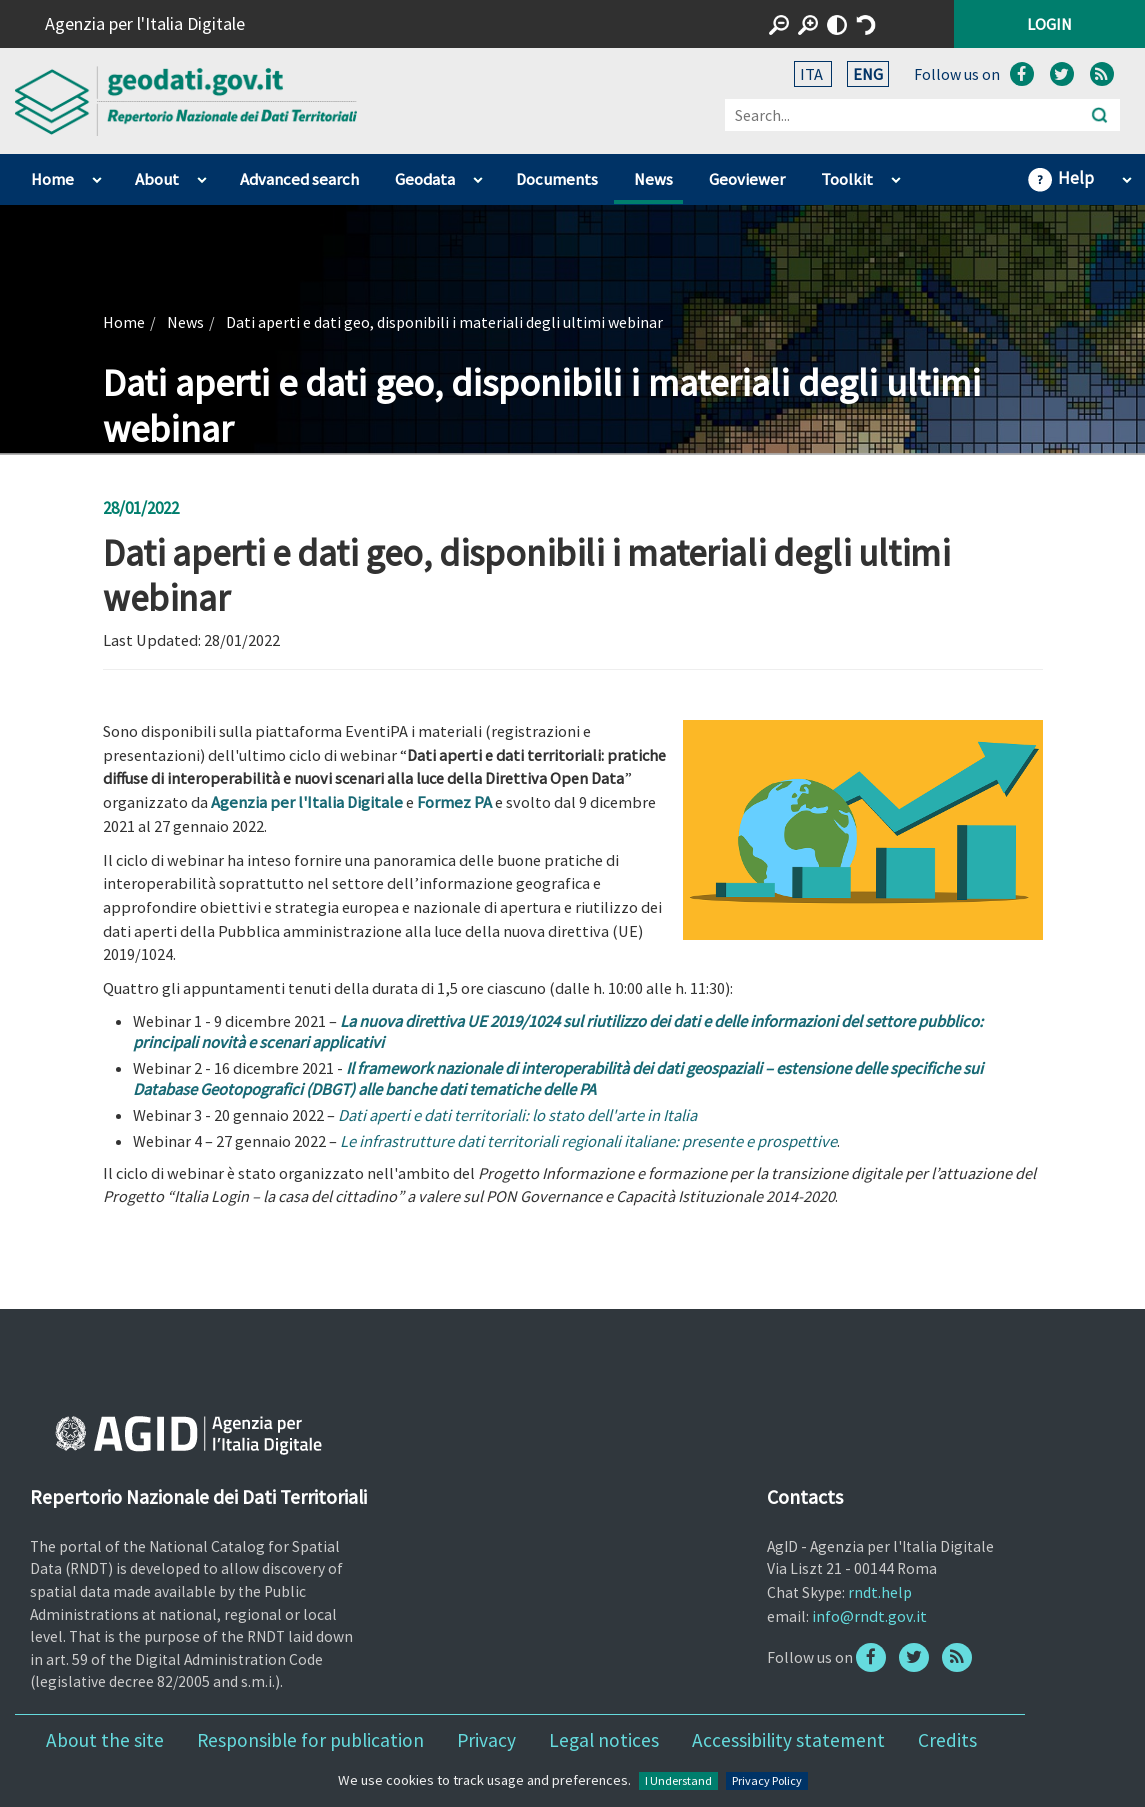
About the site (105, 1740)
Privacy (486, 1740)
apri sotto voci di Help (1126, 175)
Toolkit (847, 179)
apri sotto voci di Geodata (477, 175)
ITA (813, 74)
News (653, 179)
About (157, 179)
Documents (557, 179)
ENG (868, 74)
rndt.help (880, 1592)
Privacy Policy (767, 1780)
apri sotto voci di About (201, 175)
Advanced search (299, 179)
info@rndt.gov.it (869, 1616)
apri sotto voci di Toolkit (895, 175)
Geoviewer (747, 179)
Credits (947, 1740)
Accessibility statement (788, 1740)
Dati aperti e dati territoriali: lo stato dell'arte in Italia (517, 1115)
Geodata (425, 179)
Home (52, 179)
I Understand (678, 1780)
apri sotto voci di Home (96, 175)
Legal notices (604, 1740)
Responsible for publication (310, 1740)
